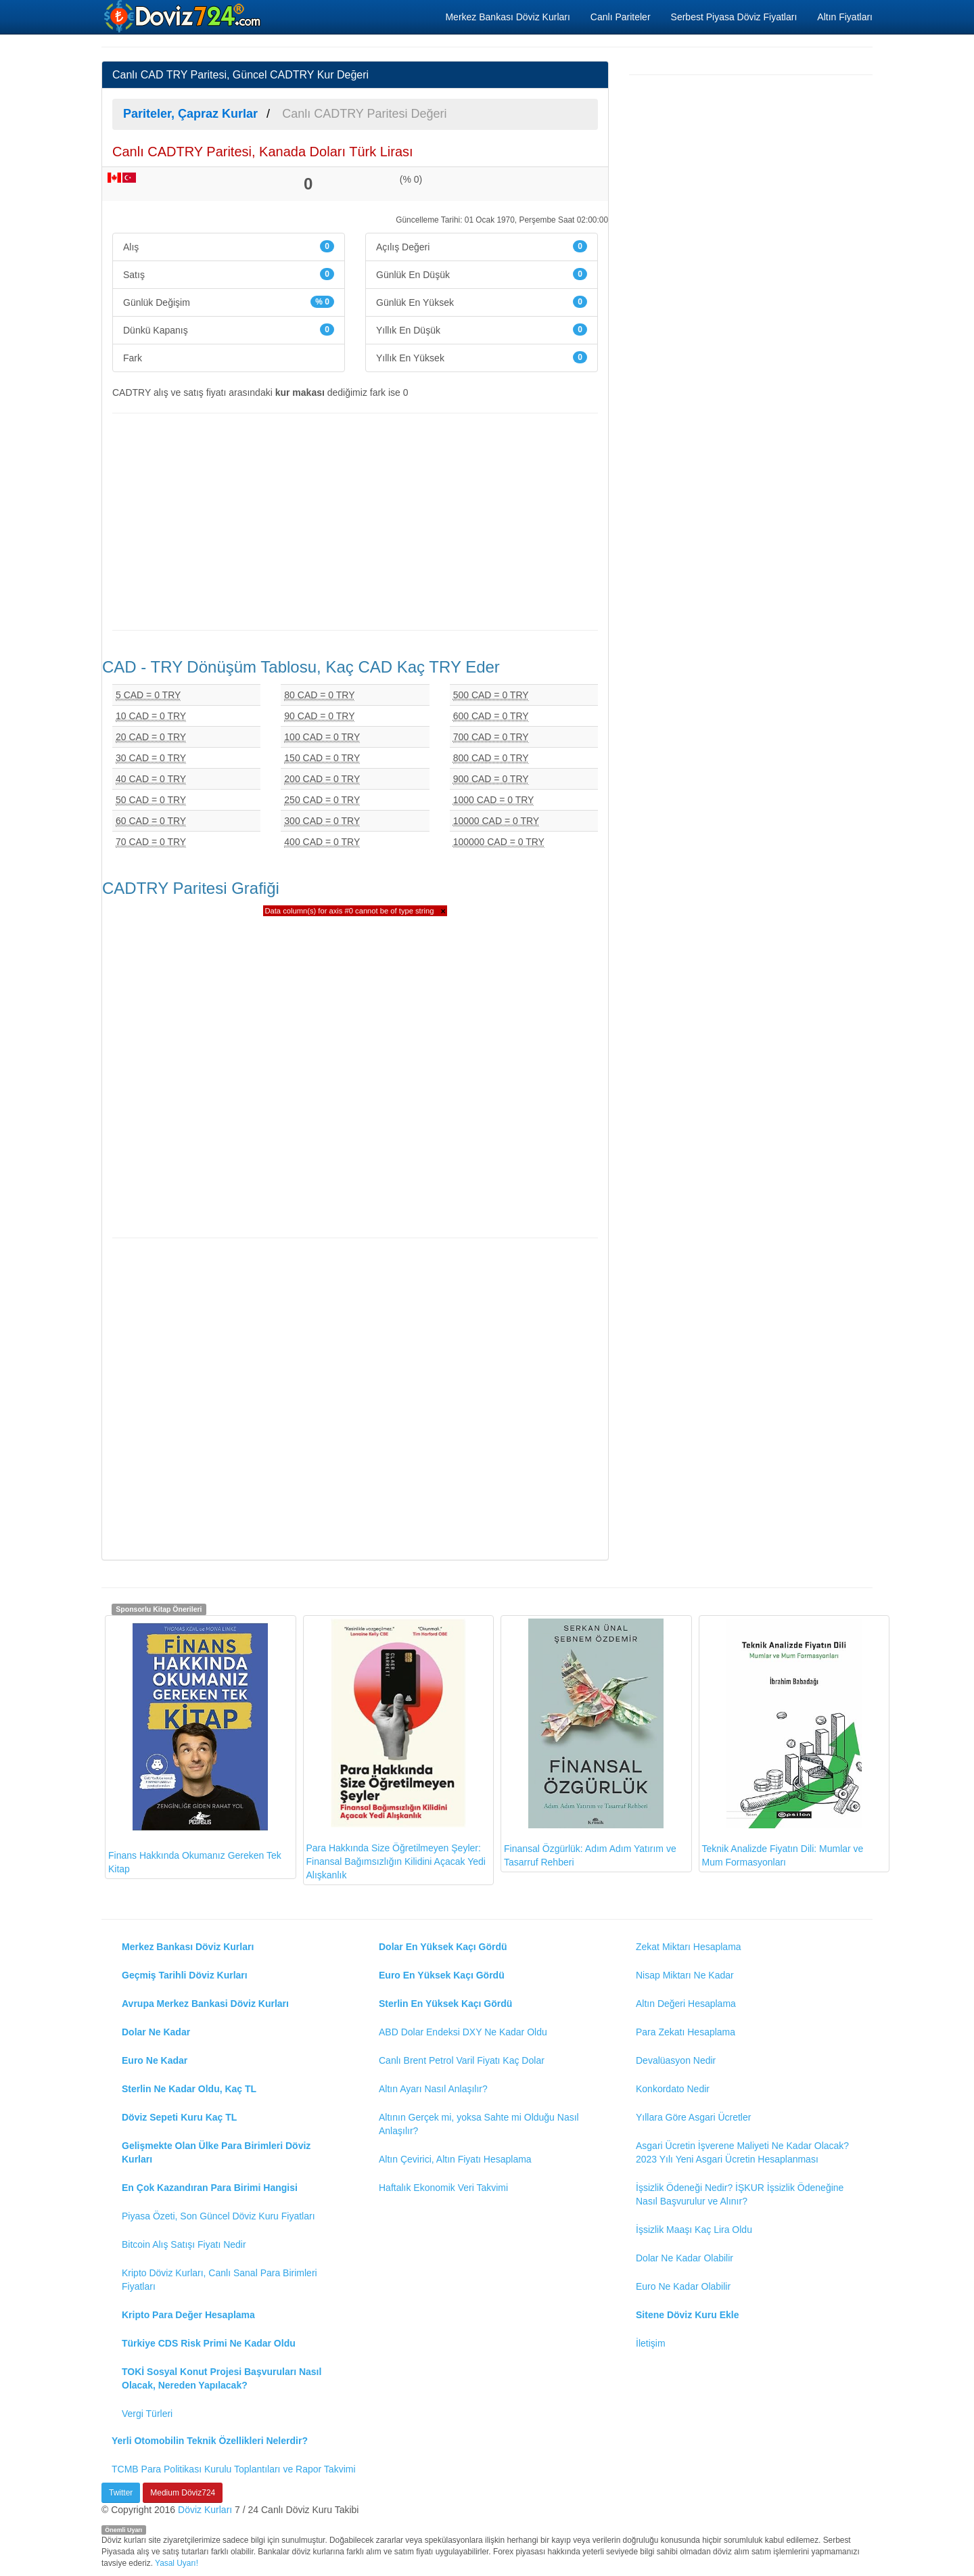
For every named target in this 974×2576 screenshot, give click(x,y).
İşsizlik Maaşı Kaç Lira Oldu (694, 2229)
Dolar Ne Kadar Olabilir (684, 2258)
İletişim (651, 2343)
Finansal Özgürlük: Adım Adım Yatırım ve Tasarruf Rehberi (590, 1743)
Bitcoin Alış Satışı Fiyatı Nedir (184, 2244)
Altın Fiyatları (845, 17)
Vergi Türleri (147, 2413)
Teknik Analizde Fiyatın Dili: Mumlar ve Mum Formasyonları (783, 1743)
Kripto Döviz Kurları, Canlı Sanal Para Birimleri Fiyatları (219, 2279)
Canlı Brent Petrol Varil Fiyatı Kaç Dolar (461, 2060)
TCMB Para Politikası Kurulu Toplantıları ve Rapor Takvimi (234, 2469)
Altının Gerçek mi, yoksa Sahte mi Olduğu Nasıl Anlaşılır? (479, 2124)
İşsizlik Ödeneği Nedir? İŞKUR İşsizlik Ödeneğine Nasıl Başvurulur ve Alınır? (739, 2194)
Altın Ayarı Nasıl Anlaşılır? (433, 2088)
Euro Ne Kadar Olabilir (683, 2286)
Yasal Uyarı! (176, 2563)
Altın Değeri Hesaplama (686, 2003)
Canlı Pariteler (620, 17)
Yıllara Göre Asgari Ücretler (693, 2117)
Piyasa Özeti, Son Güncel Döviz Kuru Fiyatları (218, 2216)
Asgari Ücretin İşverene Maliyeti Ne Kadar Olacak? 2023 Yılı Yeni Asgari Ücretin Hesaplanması (742, 2152)
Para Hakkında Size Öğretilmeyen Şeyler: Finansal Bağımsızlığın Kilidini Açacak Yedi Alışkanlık (396, 1750)
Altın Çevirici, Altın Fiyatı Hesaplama (455, 2159)
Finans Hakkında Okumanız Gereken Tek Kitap (194, 1746)
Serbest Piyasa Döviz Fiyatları (734, 17)
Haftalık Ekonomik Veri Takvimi (443, 2187)
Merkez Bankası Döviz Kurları (507, 17)
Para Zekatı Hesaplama (685, 2032)
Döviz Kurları (205, 2509)
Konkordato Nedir (673, 2088)
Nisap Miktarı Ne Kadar (685, 1975)
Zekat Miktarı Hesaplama (688, 1946)
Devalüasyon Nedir (676, 2060)
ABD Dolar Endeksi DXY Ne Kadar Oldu (463, 2032)
